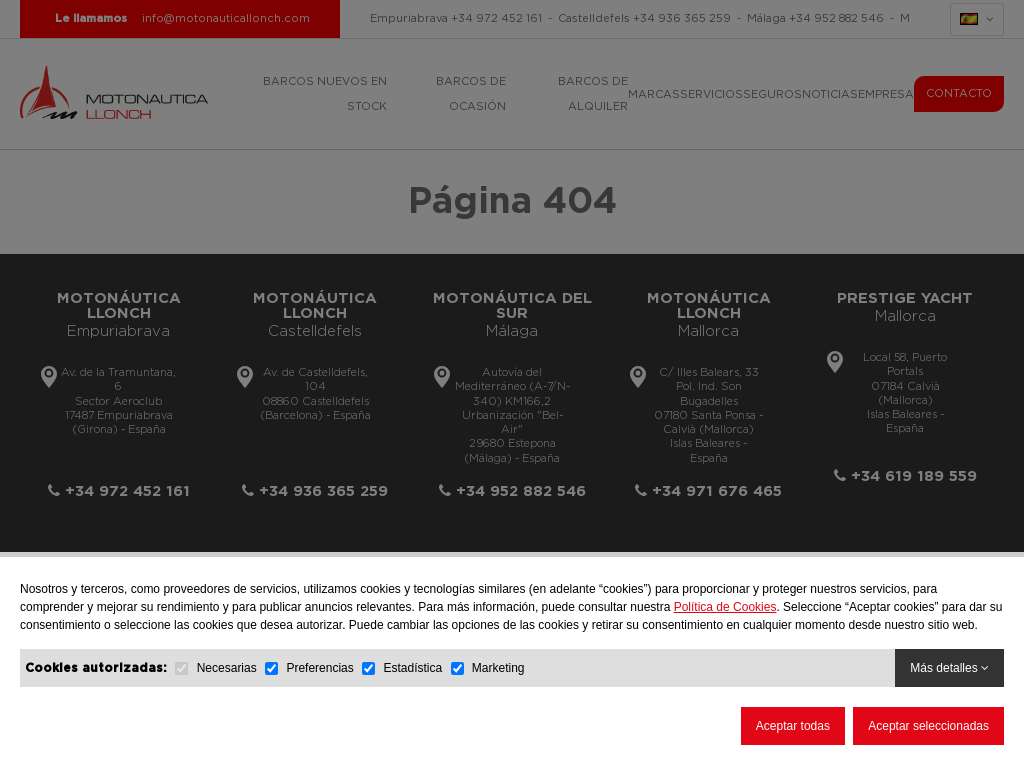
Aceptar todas (793, 726)
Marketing (498, 668)
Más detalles (949, 668)
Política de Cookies (725, 607)
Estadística (412, 668)
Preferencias (319, 668)
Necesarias (227, 668)
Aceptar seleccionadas (928, 726)
